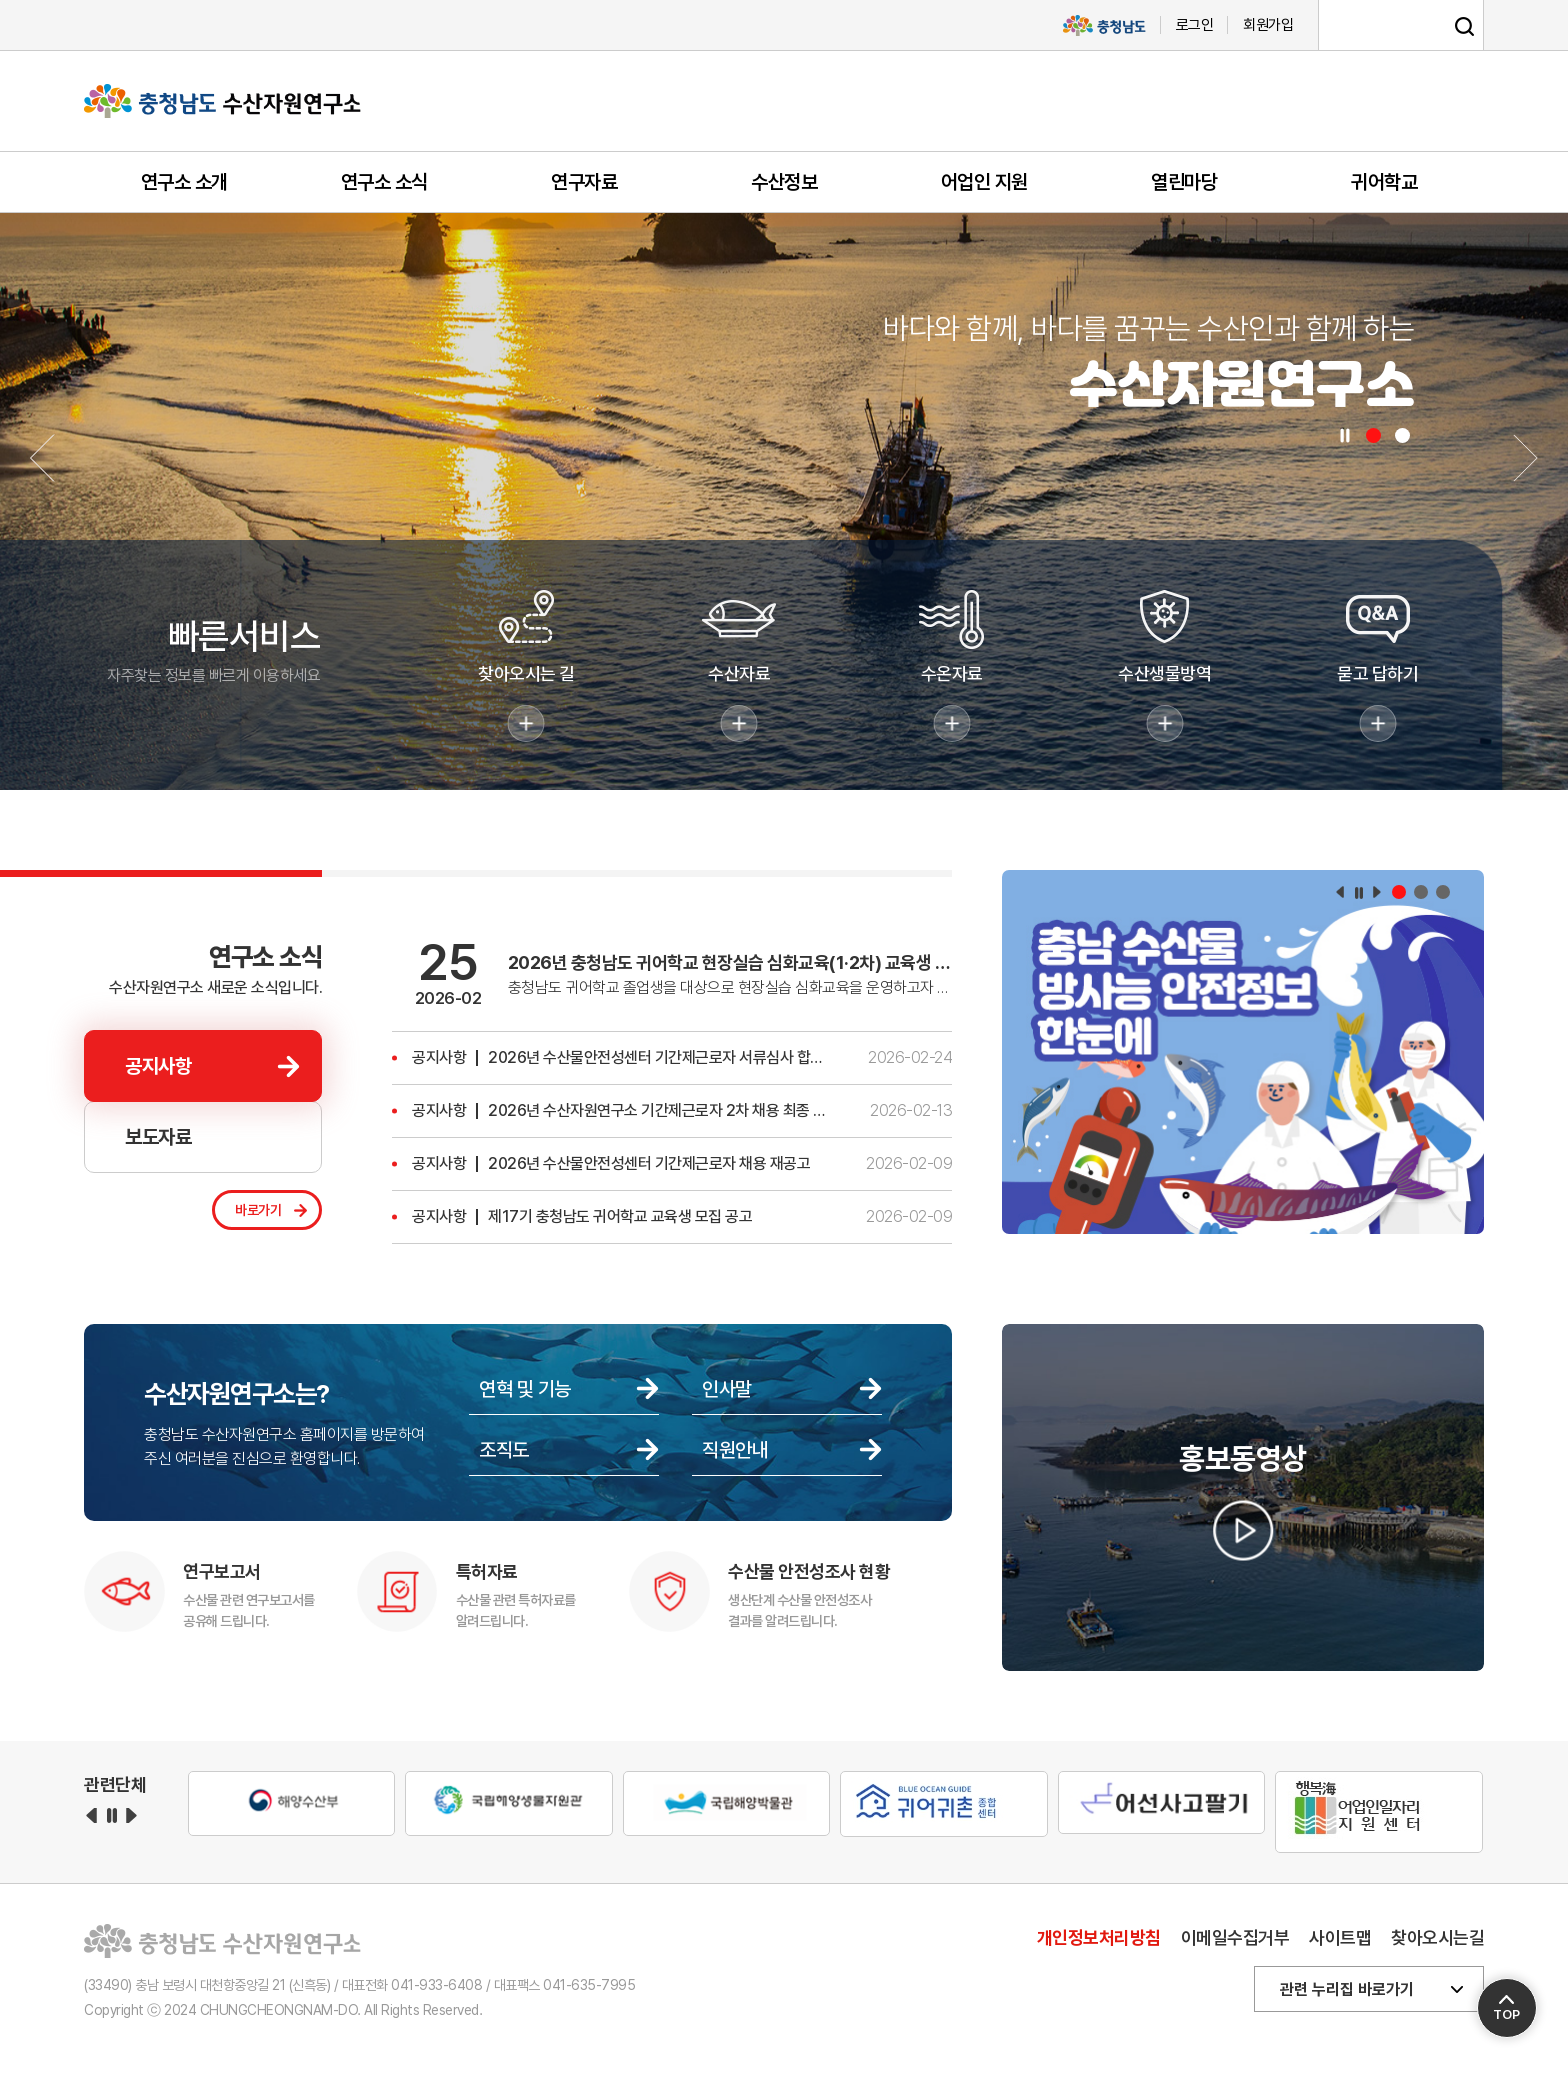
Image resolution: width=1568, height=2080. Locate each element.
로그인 (1195, 25)
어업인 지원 (984, 182)
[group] (1243, 1055)
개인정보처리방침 (1099, 1937)
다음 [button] (1377, 892)
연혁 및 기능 (525, 1389)
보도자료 (158, 1137)
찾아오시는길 (1437, 1937)
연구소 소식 (384, 182)
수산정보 (784, 182)
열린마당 (1184, 182)
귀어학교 (1384, 182)
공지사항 (158, 1066)
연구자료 (584, 182)
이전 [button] (1340, 892)
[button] (1373, 435)
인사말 (727, 1389)
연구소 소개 (184, 182)
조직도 (504, 1450)
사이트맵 (1340, 1937)
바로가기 (258, 1210)
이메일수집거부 (1235, 1937)
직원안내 (735, 1450)
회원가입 (1268, 25)
